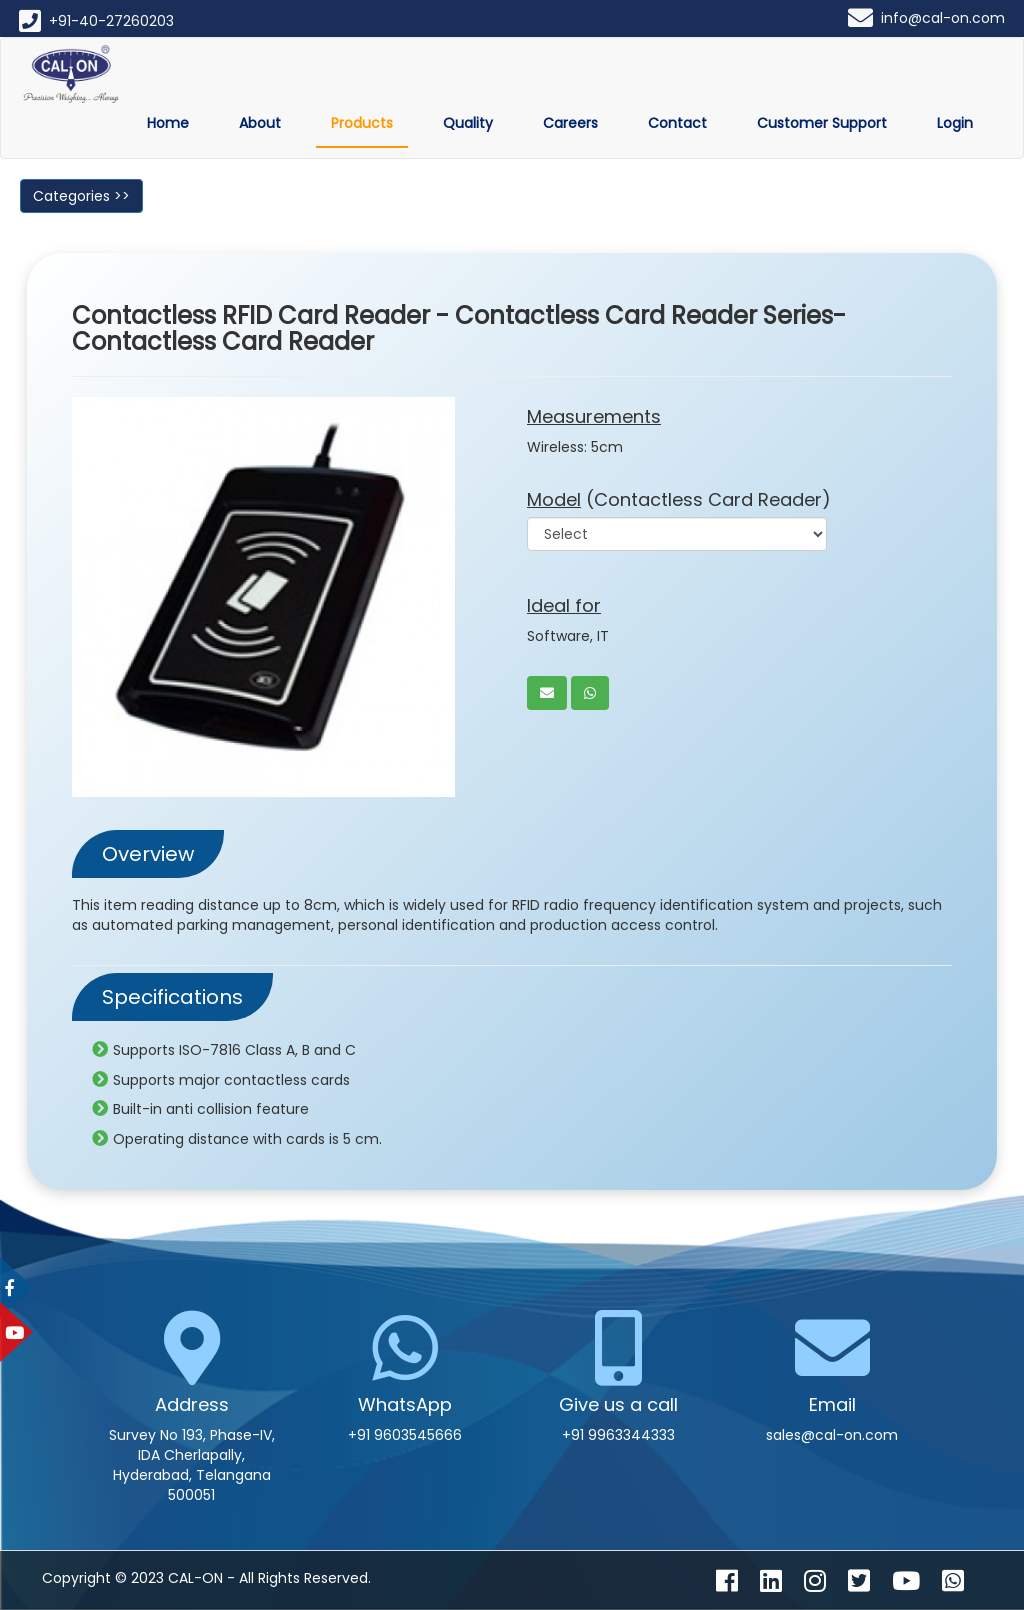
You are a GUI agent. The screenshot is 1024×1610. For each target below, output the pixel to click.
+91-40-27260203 (111, 21)
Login (955, 123)
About (260, 123)
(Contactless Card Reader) (679, 499)
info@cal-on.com (943, 18)
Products (362, 123)
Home (168, 123)
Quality (468, 123)
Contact (677, 123)
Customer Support (822, 123)
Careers (570, 123)
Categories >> (81, 196)
